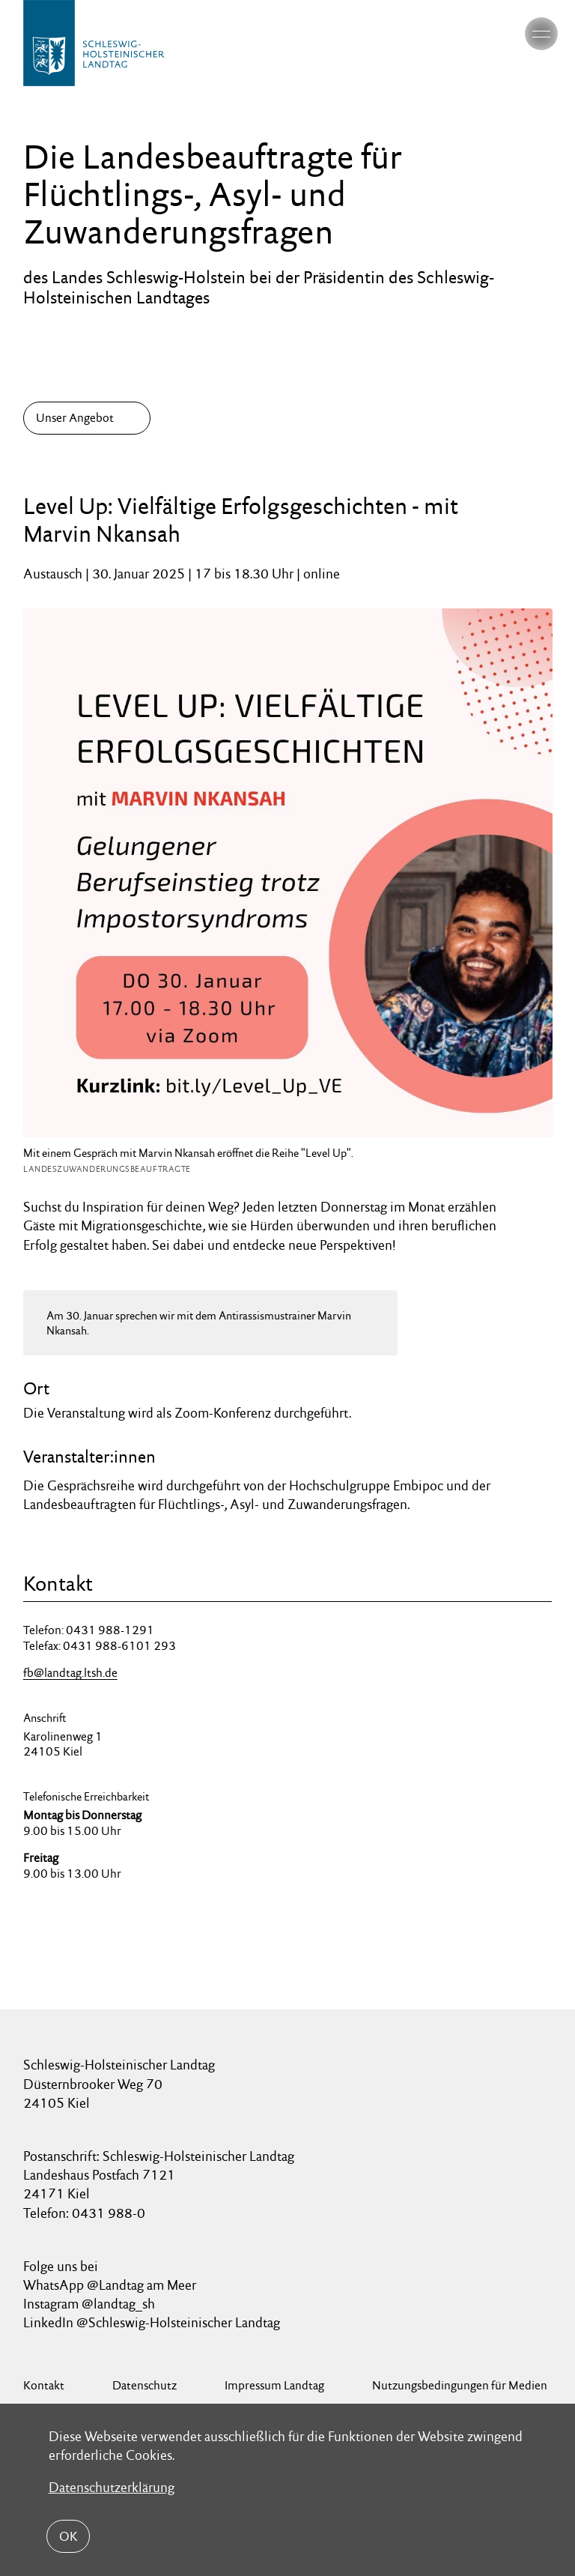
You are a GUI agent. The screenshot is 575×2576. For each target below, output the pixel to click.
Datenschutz (144, 2385)
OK (68, 2536)
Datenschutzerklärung (111, 2487)
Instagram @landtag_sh (90, 2304)
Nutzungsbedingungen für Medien (459, 2385)
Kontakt (43, 2385)
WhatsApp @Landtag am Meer (109, 2285)
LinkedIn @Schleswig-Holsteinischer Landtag (151, 2322)
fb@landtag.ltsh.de (70, 1673)
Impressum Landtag (274, 2385)
